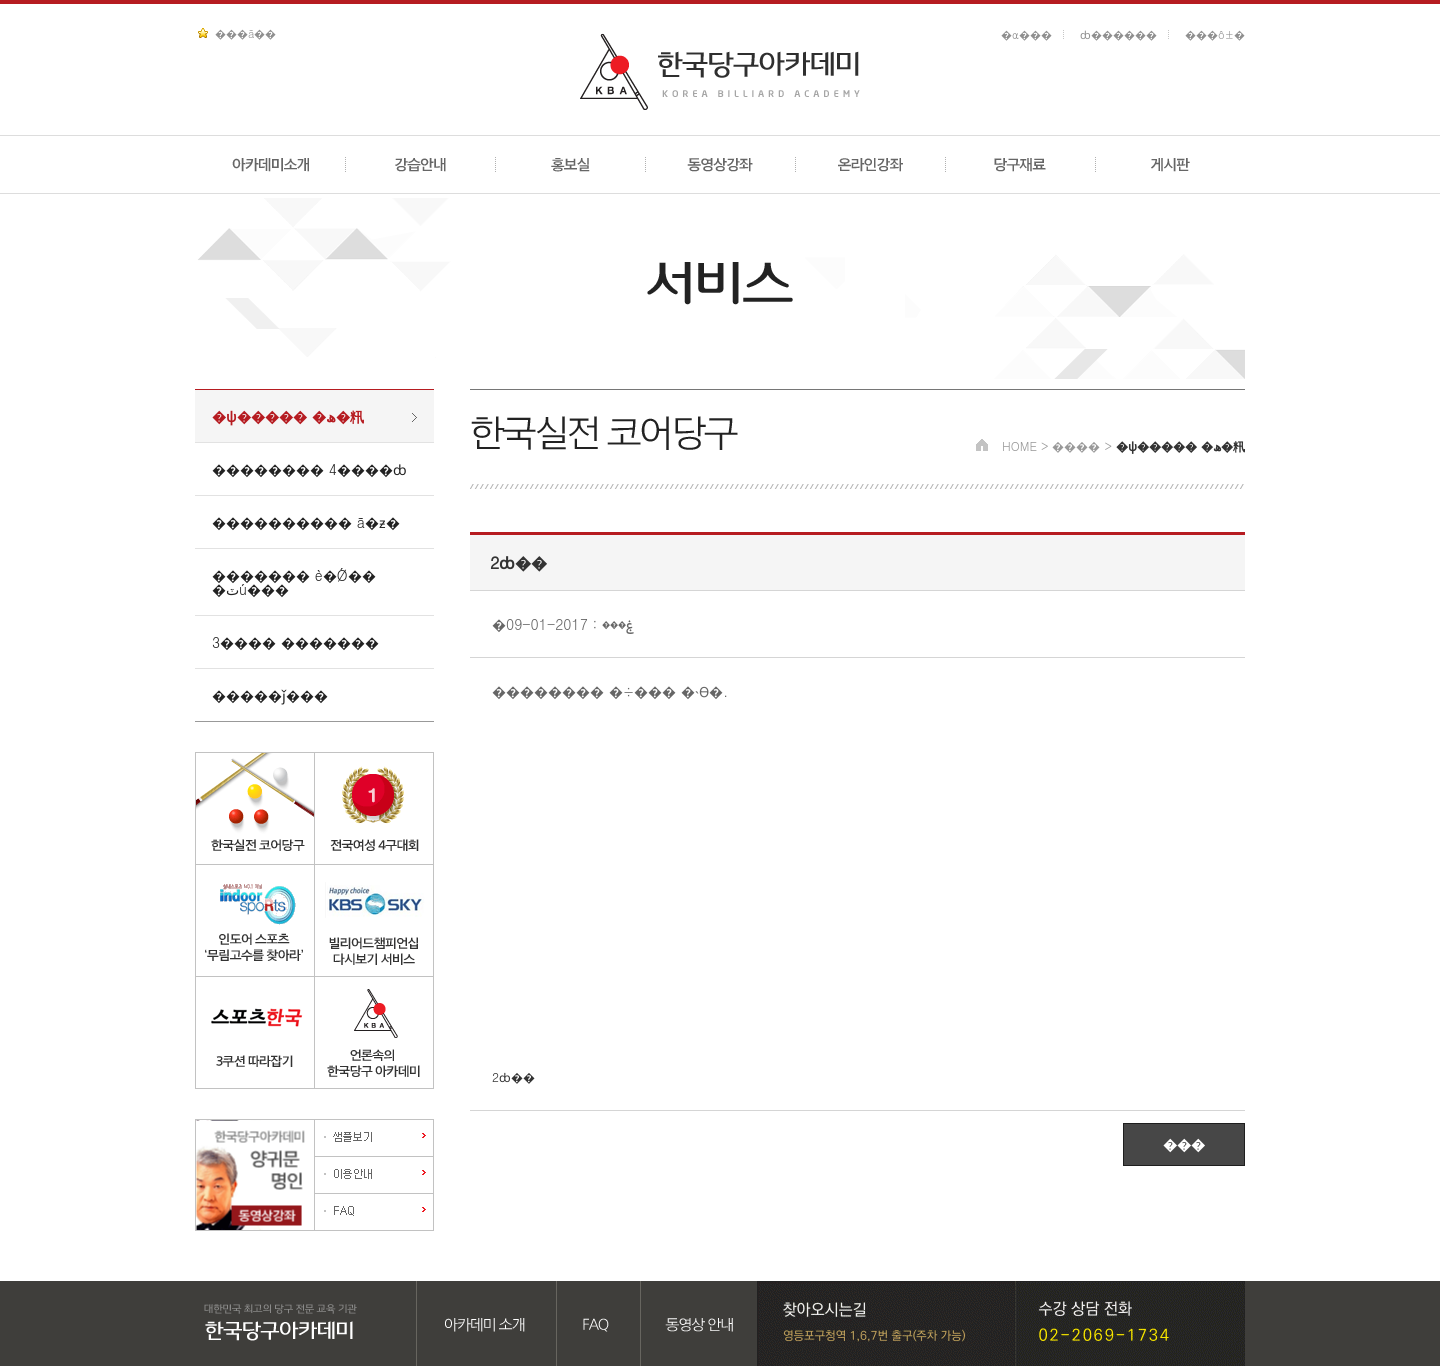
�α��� (1026, 34)
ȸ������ (1118, 34)
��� (1184, 1144)
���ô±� (1215, 34)
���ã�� (245, 33)
